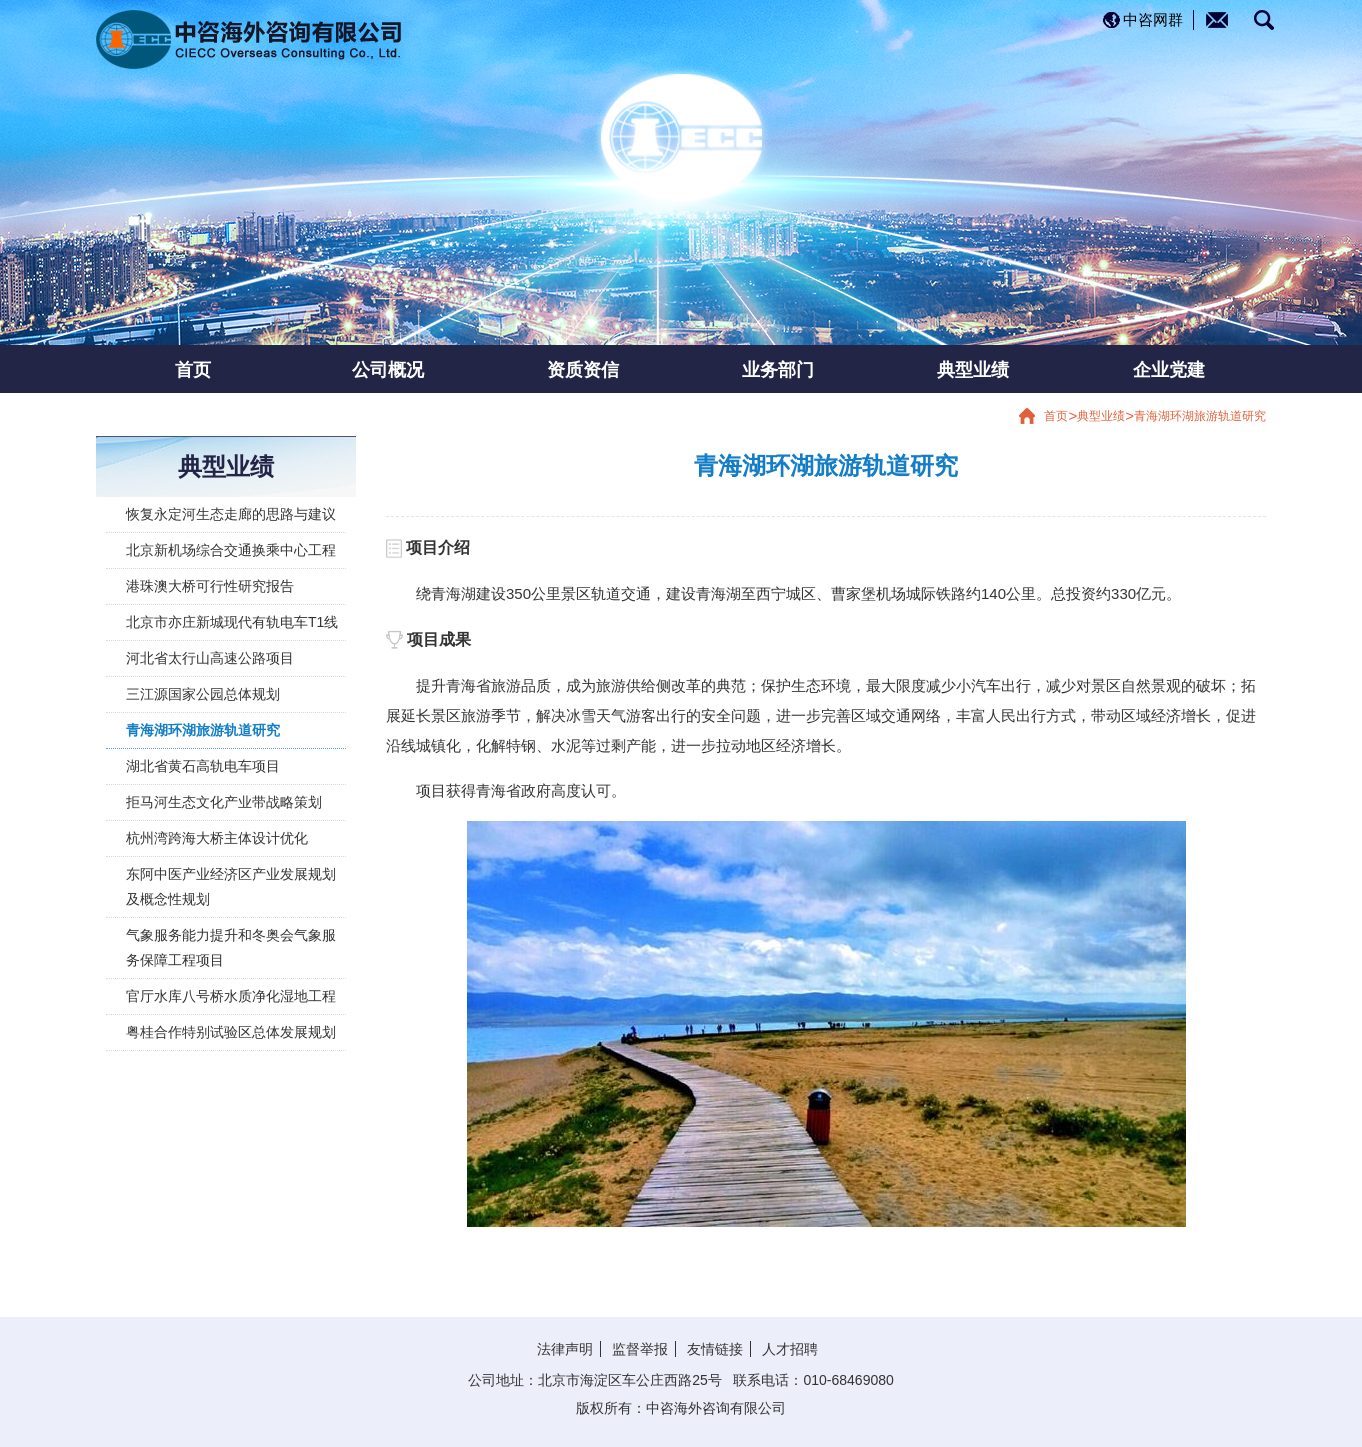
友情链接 (715, 1349)
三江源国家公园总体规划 (203, 694)
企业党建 (1169, 369)
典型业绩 (973, 369)
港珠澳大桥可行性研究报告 (210, 586)
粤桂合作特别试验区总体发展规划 (231, 1032)
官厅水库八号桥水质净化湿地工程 (231, 996)
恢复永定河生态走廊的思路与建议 (231, 514)
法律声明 (565, 1349)
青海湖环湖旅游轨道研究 (1200, 416)
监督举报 (640, 1349)
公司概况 (388, 369)
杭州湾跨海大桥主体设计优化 (217, 838)
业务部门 (778, 369)
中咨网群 (1153, 19)
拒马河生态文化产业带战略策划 (224, 802)
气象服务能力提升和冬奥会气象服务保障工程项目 (231, 947)
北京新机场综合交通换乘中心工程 (231, 550)
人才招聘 (790, 1349)
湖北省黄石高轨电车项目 (203, 766)
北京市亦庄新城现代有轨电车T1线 (232, 622)
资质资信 (583, 369)
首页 (193, 369)
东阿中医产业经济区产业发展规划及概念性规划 (231, 886)
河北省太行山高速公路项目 (210, 658)
